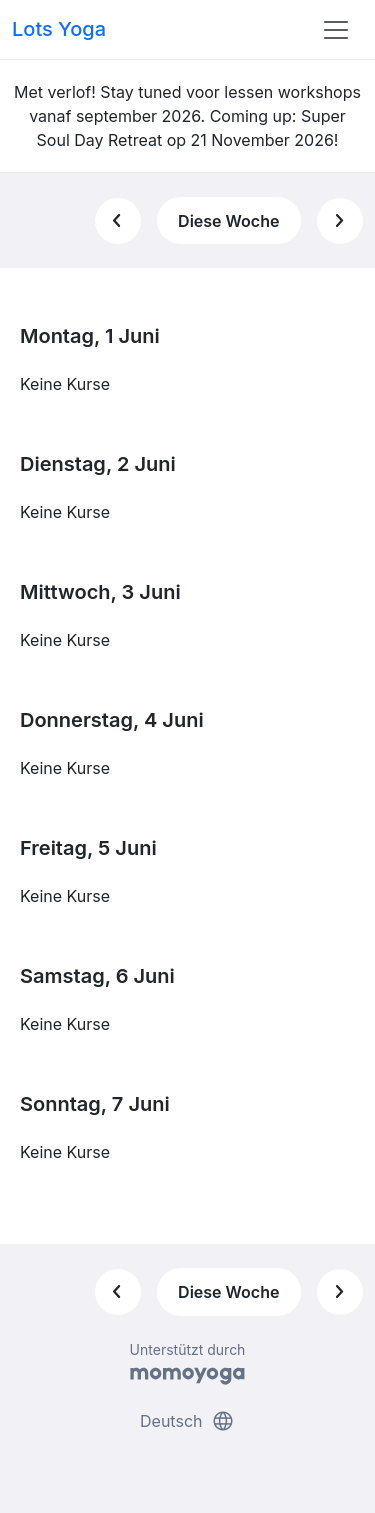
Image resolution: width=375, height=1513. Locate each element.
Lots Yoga (59, 29)
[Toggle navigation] (336, 30)
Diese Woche (228, 221)
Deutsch (187, 1421)
